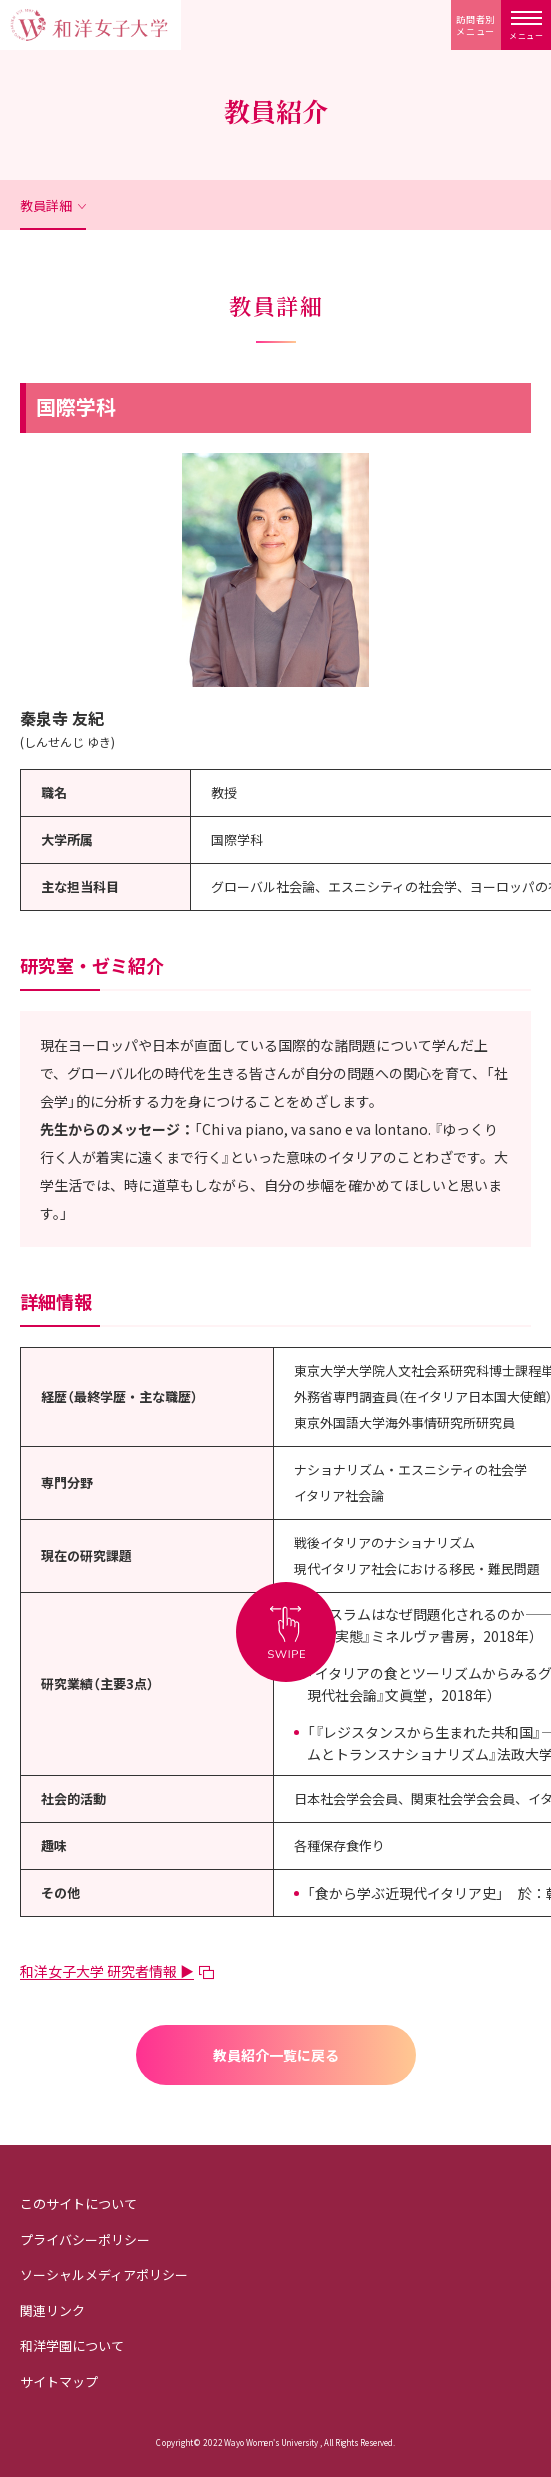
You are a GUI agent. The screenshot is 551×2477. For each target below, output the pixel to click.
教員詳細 (46, 205)
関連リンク (52, 2310)
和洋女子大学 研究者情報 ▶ (107, 1971)
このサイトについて (78, 2203)
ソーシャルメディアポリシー (104, 2274)
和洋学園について (72, 2345)
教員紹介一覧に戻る (276, 2055)
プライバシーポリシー (85, 2239)
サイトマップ (59, 2381)
